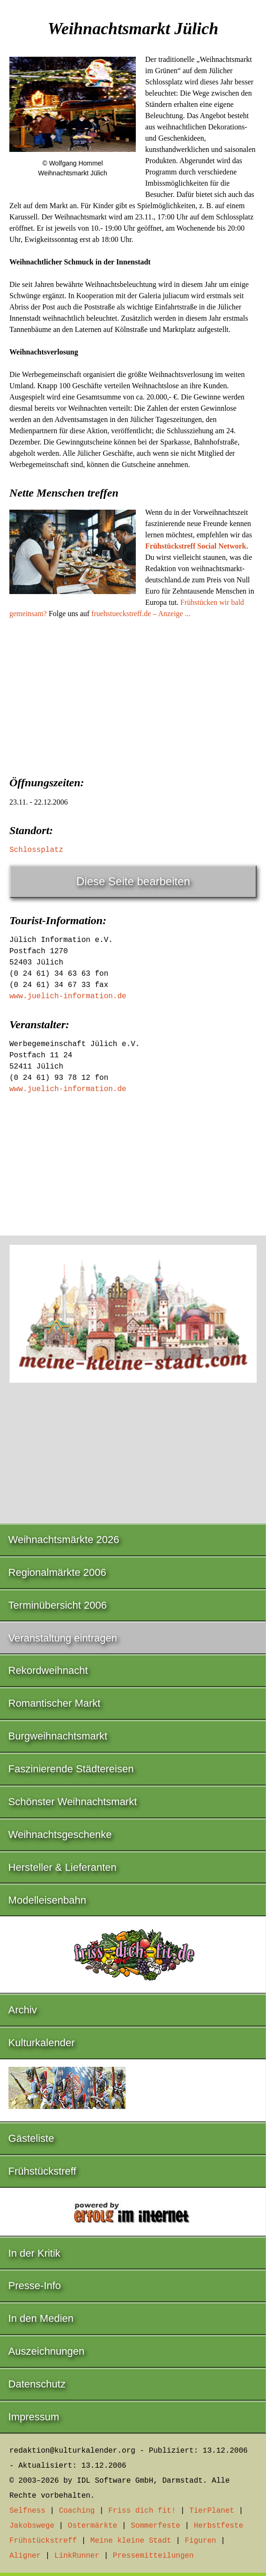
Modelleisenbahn (47, 1900)
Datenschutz (37, 2384)
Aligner (25, 2556)
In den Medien (41, 2318)
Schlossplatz (36, 850)
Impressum (33, 2417)
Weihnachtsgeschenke (60, 1834)
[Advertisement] (133, 694)
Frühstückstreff (42, 2171)
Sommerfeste (155, 2526)
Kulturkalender (41, 2043)
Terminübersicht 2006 (57, 1605)
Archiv (22, 2010)
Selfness (27, 2511)
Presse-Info (34, 2285)
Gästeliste (31, 2138)
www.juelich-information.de (67, 996)
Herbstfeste (219, 2526)
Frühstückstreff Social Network (195, 546)
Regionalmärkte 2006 (57, 1572)
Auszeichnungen (46, 2351)
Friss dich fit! (142, 2511)
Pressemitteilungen (153, 2556)
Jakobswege (31, 2526)
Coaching (77, 2511)
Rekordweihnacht (48, 1670)
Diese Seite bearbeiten (133, 881)
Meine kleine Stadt (130, 2541)
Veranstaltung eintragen (62, 1638)
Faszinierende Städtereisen (71, 1769)
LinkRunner (76, 2556)
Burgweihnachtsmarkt (58, 1736)
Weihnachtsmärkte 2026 (63, 1539)
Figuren (200, 2541)
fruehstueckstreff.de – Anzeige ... (141, 614)
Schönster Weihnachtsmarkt (72, 1802)
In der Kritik (34, 2253)
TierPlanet (211, 2511)
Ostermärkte (93, 2526)
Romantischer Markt (54, 1703)
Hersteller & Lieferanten (62, 1867)
